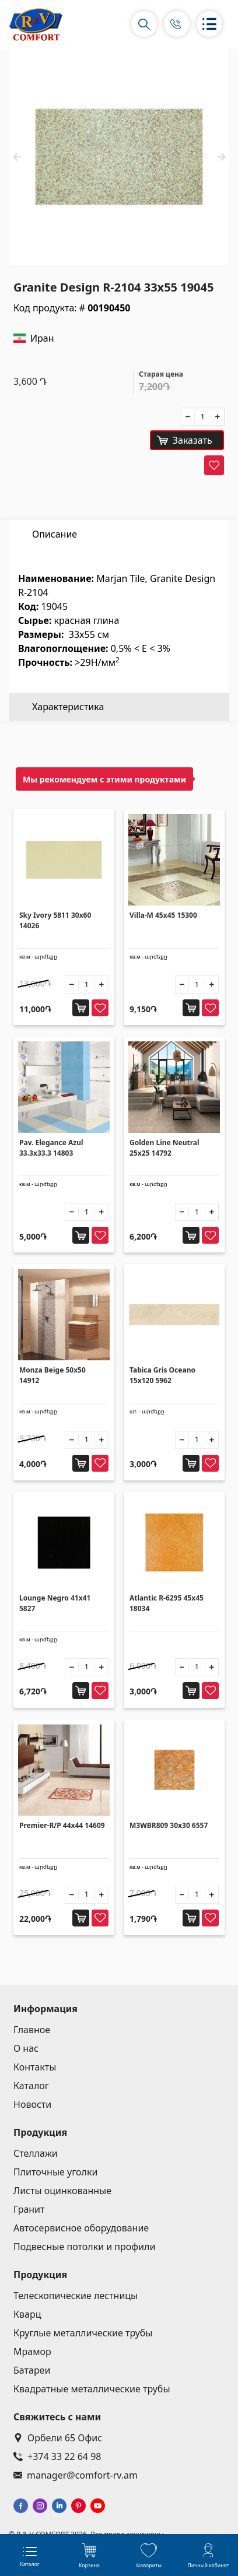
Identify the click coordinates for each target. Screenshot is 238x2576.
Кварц (27, 2314)
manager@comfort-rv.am (75, 2475)
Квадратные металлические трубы (91, 2388)
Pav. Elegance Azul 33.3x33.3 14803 (51, 1148)
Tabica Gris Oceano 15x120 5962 (162, 1375)
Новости (32, 2104)
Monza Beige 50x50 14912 (52, 1375)
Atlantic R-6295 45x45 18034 (167, 1603)
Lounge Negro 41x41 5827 (54, 1603)
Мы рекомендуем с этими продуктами (104, 779)
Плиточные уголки (55, 2172)
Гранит (29, 2209)
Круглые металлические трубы (83, 2332)
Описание (54, 534)
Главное (31, 2029)
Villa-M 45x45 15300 (163, 915)
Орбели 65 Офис (57, 2438)
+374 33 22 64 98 (57, 2456)
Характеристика (68, 562)
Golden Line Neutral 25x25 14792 (165, 1148)
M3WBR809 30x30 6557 (169, 1825)
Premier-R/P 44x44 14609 (62, 1825)
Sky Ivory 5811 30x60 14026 (55, 920)
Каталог (31, 2085)
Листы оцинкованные (62, 2190)
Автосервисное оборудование (81, 2227)
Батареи (31, 2370)
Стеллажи (35, 2153)
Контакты (34, 2067)
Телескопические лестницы (75, 2295)
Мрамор (32, 2351)
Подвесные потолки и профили (84, 2246)
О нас (25, 2048)
